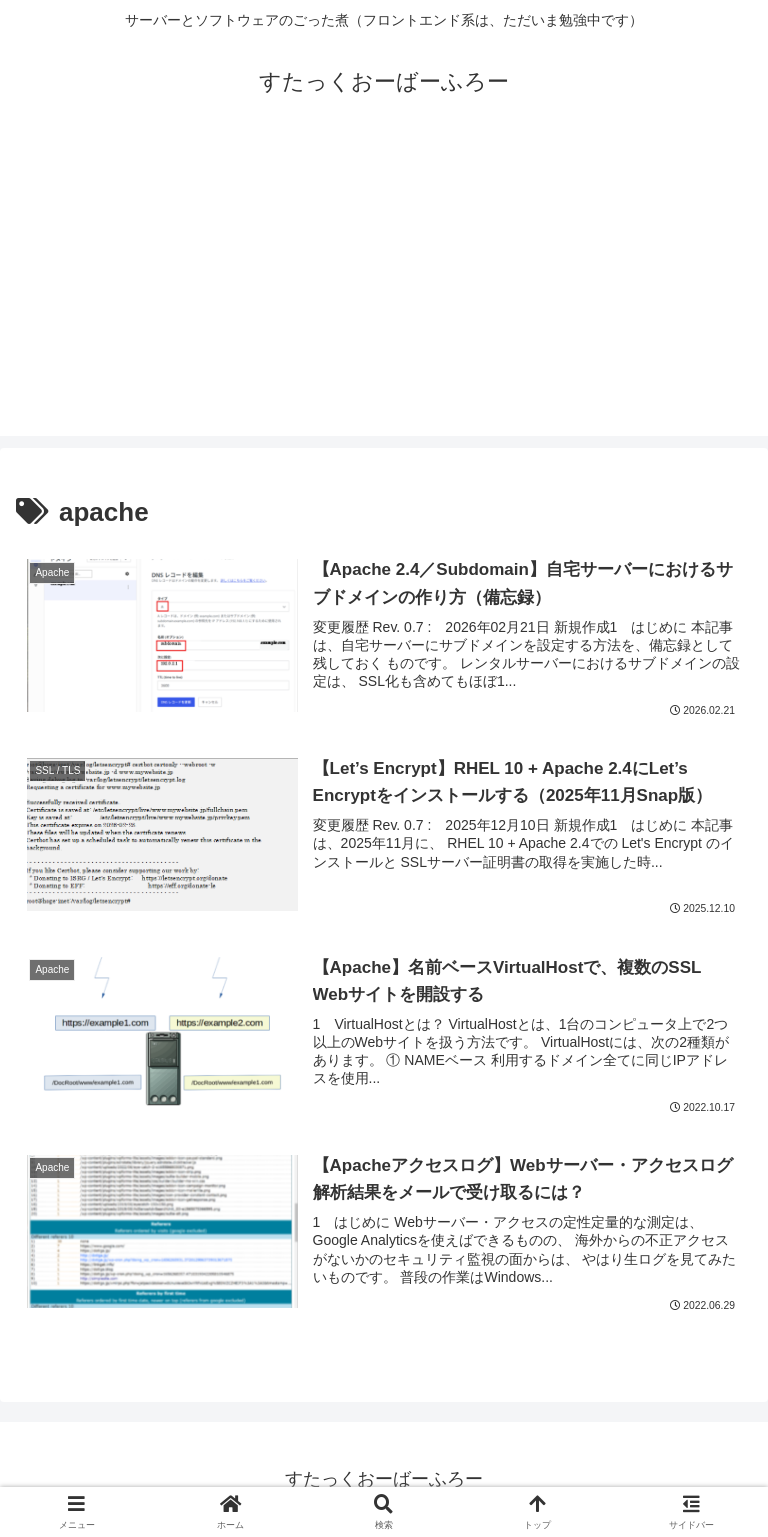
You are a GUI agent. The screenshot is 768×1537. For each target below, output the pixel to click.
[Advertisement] (384, 296)
